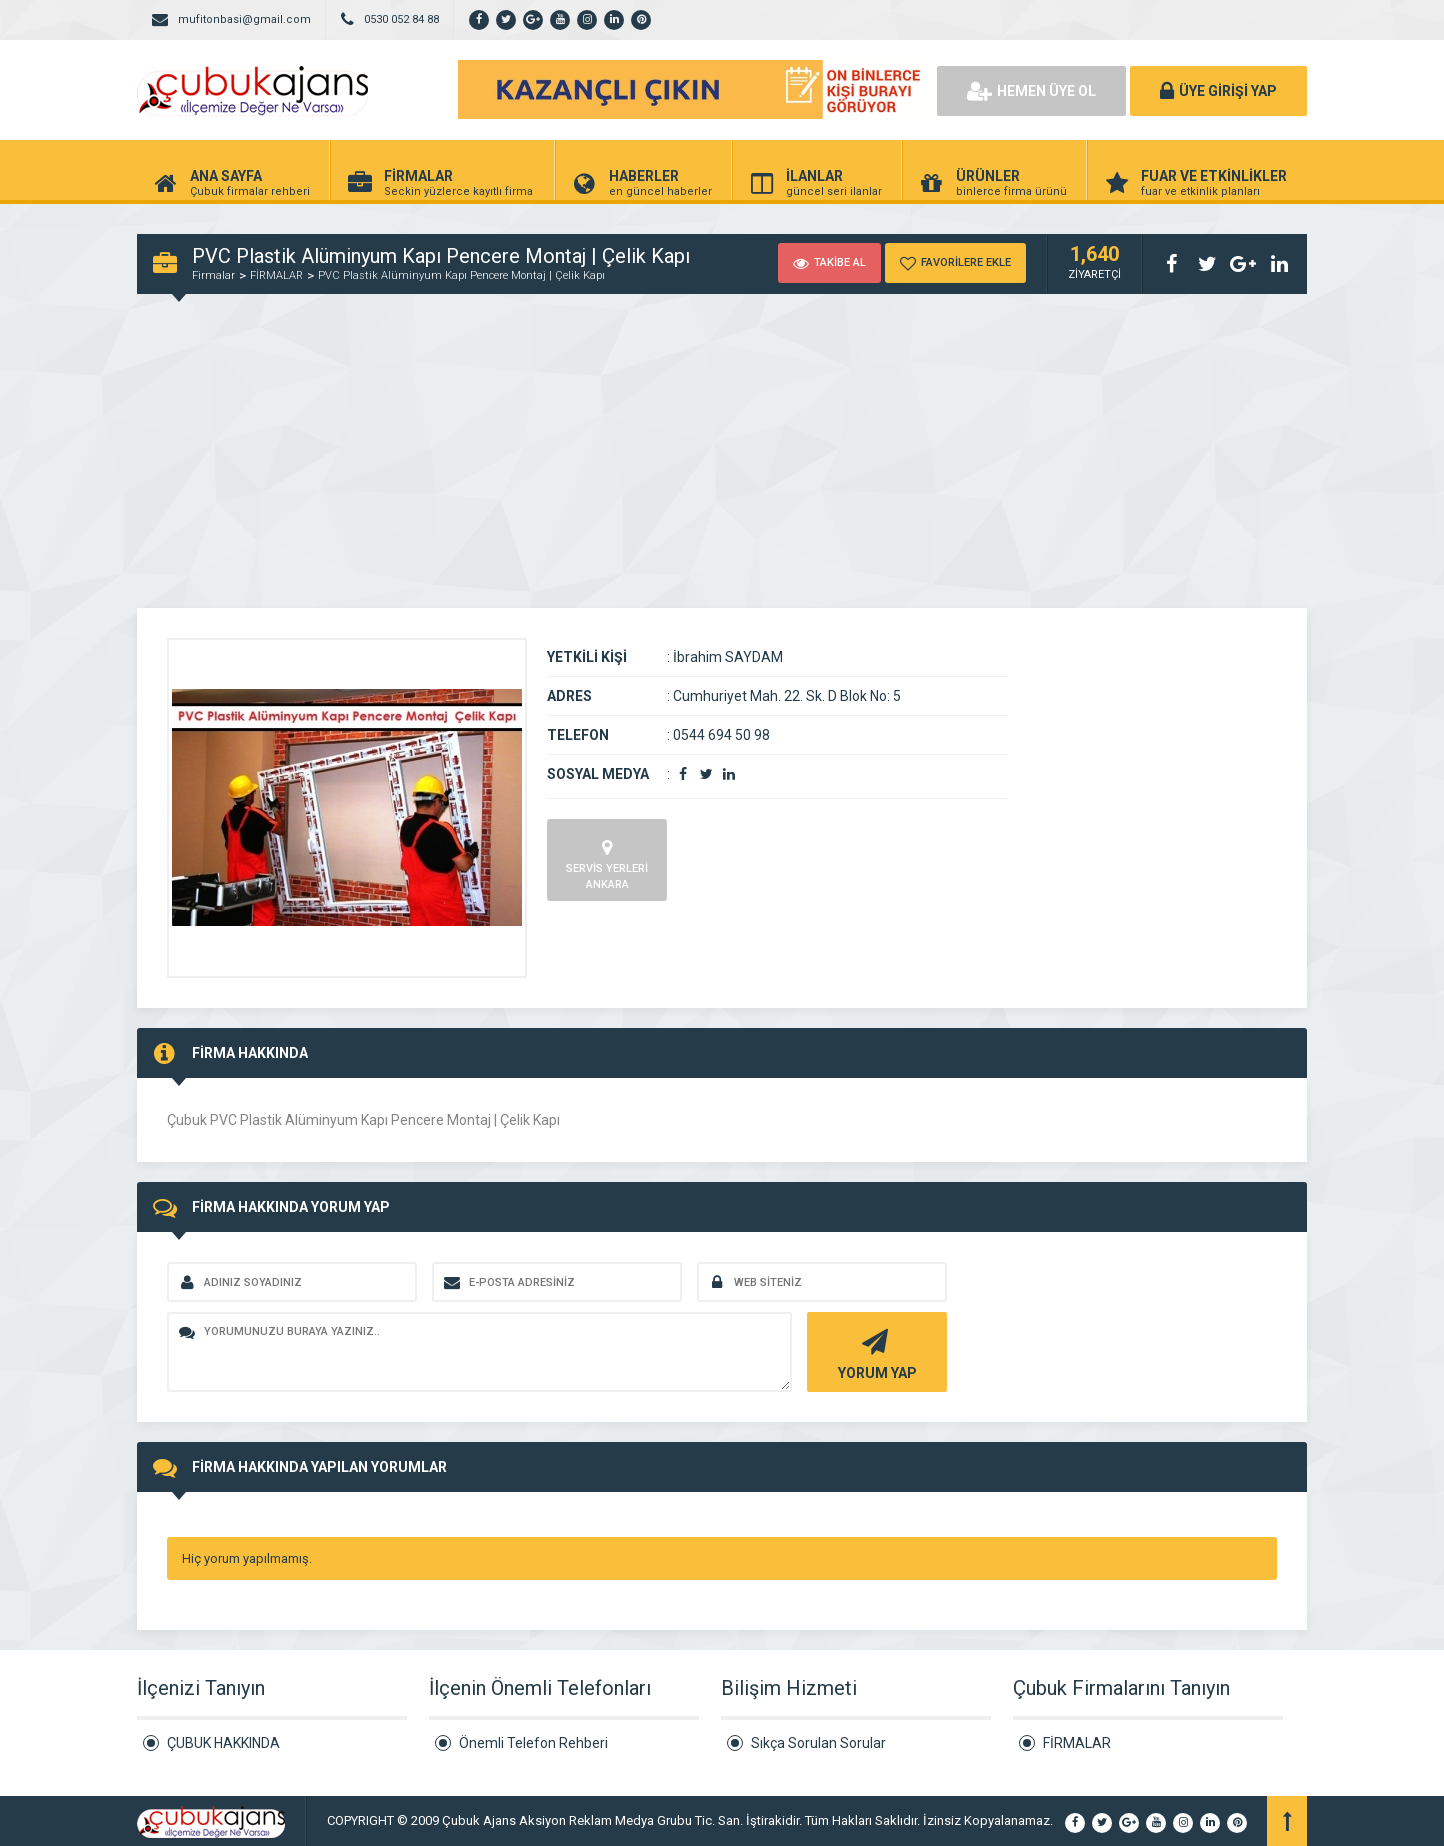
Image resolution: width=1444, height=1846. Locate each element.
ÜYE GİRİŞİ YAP (1218, 91)
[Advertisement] (722, 458)
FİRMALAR (276, 275)
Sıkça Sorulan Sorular (818, 1743)
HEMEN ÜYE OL (1031, 91)
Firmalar (213, 275)
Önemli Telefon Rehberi (533, 1743)
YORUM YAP (874, 1352)
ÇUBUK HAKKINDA (223, 1743)
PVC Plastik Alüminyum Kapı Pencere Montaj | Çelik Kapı (461, 275)
